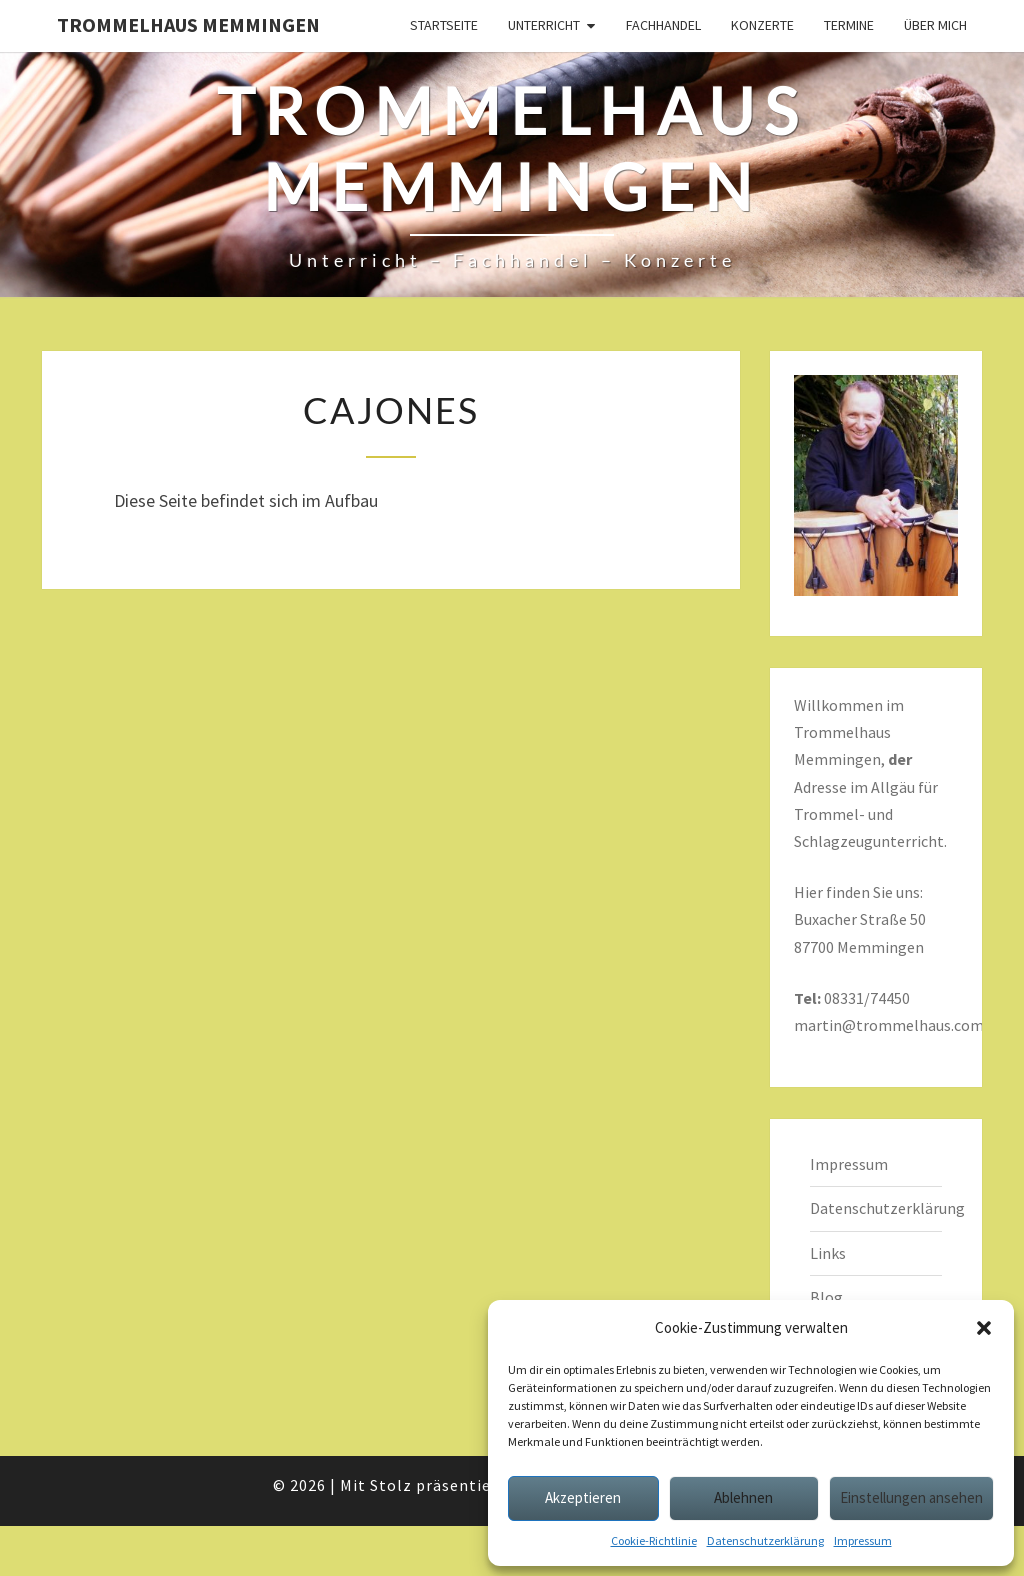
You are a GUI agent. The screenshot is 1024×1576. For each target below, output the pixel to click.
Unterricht (544, 25)
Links (828, 1253)
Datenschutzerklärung (765, 1540)
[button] (984, 1328)
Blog (826, 1297)
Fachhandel (663, 25)
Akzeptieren (583, 1497)
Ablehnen (743, 1497)
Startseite (444, 25)
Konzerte (762, 25)
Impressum (863, 1540)
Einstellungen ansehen (911, 1497)
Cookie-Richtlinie (654, 1540)
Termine (849, 25)
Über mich (935, 25)
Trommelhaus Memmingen (188, 24)
